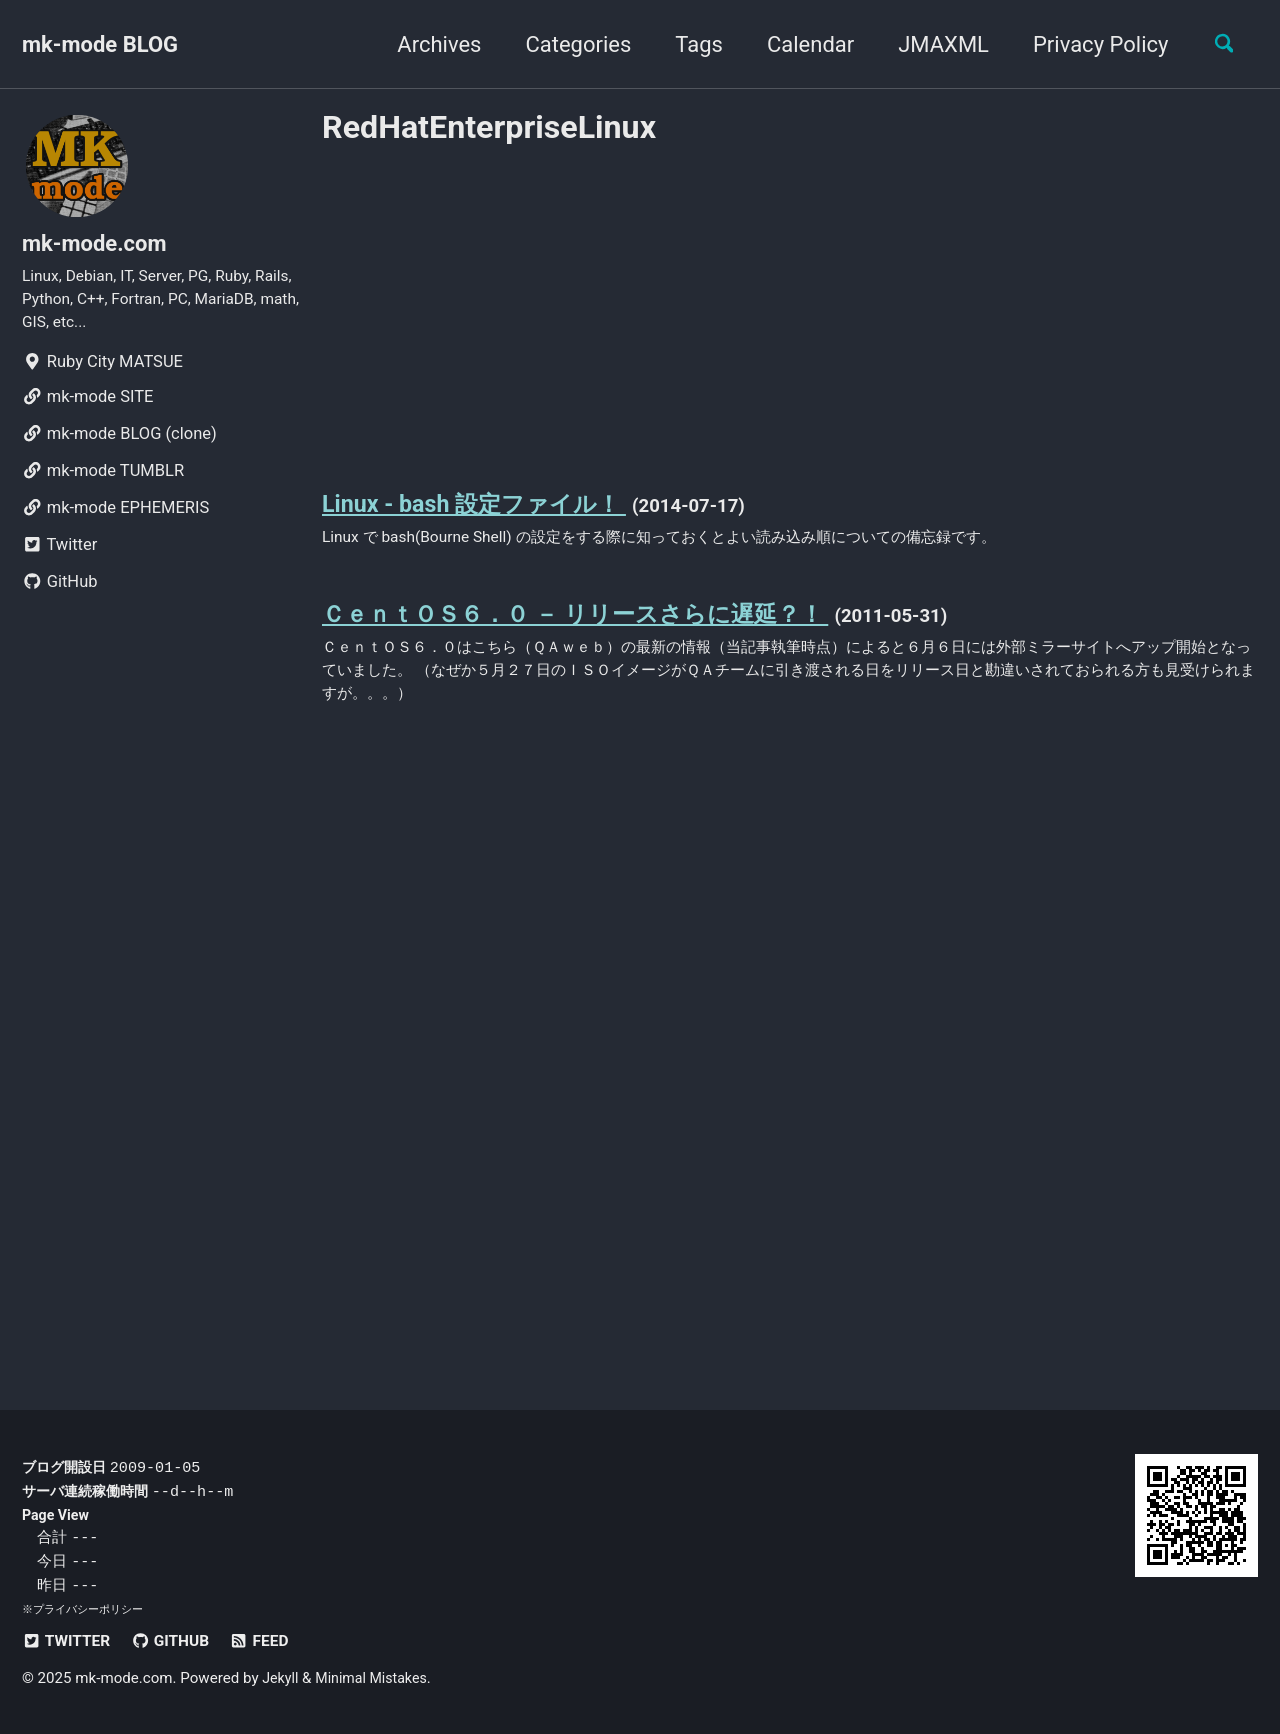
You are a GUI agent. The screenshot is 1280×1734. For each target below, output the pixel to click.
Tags (689, 44)
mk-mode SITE (87, 408)
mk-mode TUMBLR (103, 482)
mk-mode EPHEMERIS (115, 519)
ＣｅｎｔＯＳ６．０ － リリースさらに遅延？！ (596, 622)
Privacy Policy (1090, 44)
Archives (429, 44)
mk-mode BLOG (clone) (119, 445)
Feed (272, 1641)
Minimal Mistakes (377, 1679)
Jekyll (281, 1679)
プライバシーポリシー (88, 1610)
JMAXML (933, 44)
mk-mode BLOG (100, 44)
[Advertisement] (790, 303)
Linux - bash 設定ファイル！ (485, 508)
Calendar (800, 44)
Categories (568, 44)
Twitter (59, 556)
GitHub (60, 593)
